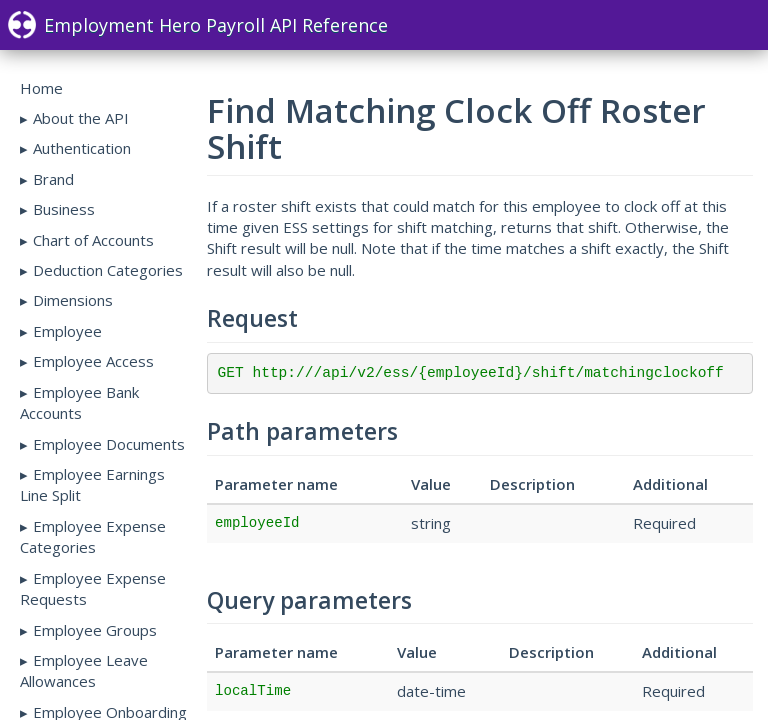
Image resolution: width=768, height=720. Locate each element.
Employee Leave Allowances (84, 670)
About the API (81, 118)
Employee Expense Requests (93, 588)
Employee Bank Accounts (79, 402)
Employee (67, 331)
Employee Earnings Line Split (92, 484)
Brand (53, 179)
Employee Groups (95, 630)
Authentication (82, 148)
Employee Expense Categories (93, 536)
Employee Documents (109, 444)
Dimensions (73, 300)
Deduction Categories (108, 270)
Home (41, 88)
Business (64, 209)
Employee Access (93, 361)
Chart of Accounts (93, 240)
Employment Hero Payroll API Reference (198, 25)
